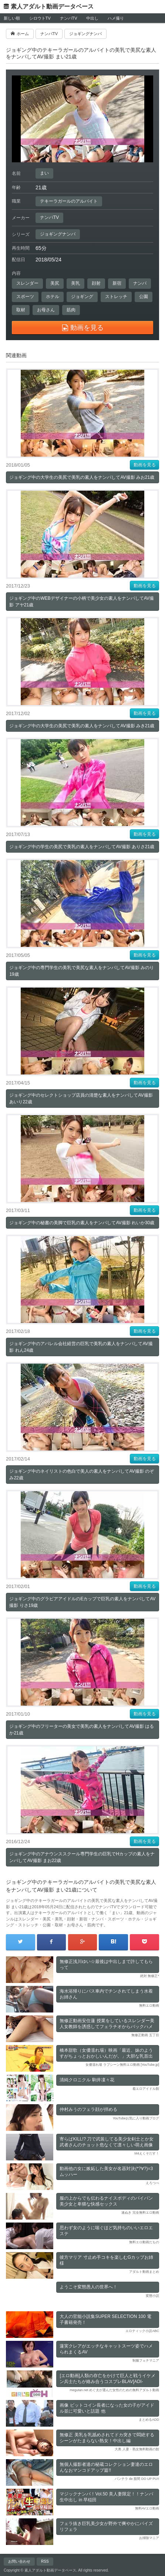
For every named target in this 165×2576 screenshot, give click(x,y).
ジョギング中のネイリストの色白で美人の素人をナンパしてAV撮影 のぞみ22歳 (81, 1474)
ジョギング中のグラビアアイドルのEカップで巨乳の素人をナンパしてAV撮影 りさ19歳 (82, 1602)
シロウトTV (40, 18)
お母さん (46, 309)
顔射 (96, 283)
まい (44, 173)
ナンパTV (68, 18)
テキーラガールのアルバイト (69, 201)
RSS (45, 2561)
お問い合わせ (19, 2561)
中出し (92, 18)
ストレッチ (116, 296)
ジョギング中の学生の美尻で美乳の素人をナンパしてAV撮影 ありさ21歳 (81, 846)
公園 (143, 296)
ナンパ (140, 283)
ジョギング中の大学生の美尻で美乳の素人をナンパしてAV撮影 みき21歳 (81, 725)
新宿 (116, 283)
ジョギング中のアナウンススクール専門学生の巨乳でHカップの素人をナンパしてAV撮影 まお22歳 (82, 1857)
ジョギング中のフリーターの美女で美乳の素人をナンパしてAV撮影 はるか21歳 (81, 1730)
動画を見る (145, 464)
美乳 (75, 283)
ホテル (52, 296)
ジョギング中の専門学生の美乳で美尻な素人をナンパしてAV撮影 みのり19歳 (81, 971)
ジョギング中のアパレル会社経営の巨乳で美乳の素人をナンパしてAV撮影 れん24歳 (80, 1347)
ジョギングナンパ (57, 234)
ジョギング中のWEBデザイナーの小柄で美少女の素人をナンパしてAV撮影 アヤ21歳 (81, 601)
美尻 (54, 283)
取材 (20, 309)
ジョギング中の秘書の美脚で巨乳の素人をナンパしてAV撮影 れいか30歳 (81, 1222)
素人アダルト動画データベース (52, 6)
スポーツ (25, 296)
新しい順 (12, 18)
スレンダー (27, 283)
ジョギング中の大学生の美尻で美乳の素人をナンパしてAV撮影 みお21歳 (81, 477)
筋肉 (71, 309)
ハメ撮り (116, 18)
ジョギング (82, 296)
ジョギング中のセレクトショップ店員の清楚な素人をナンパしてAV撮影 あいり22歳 (80, 1098)
